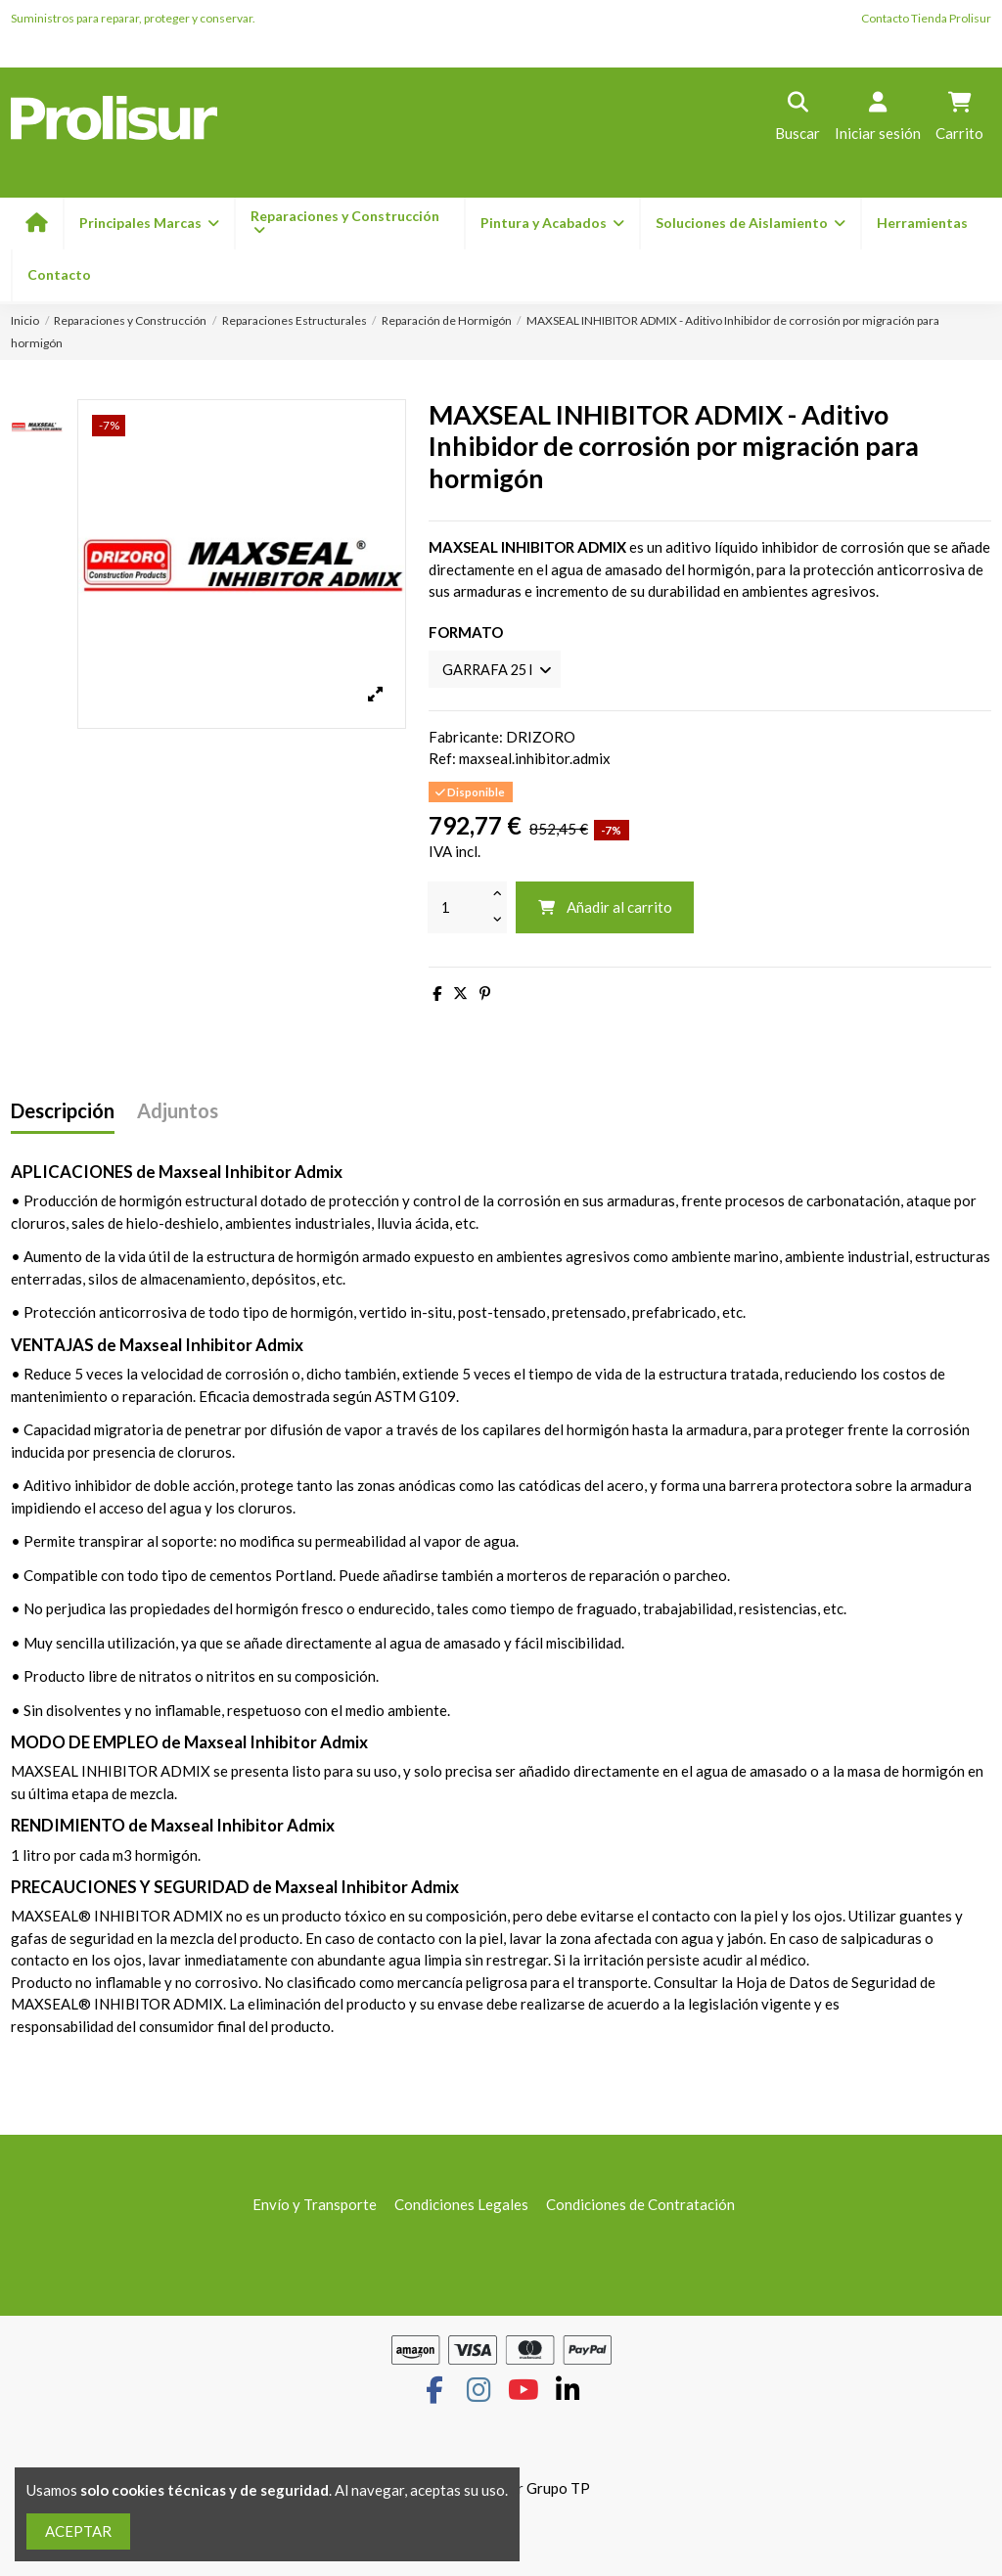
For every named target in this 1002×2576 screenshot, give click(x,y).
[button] (551, 223)
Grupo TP (558, 2489)
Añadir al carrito (604, 909)
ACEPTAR (78, 2531)
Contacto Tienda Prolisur (926, 18)
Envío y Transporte (314, 2206)
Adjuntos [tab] (177, 1112)
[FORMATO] (498, 670)
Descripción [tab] (62, 1112)
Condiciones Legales (461, 2206)
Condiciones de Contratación (640, 2206)
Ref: (442, 760)
